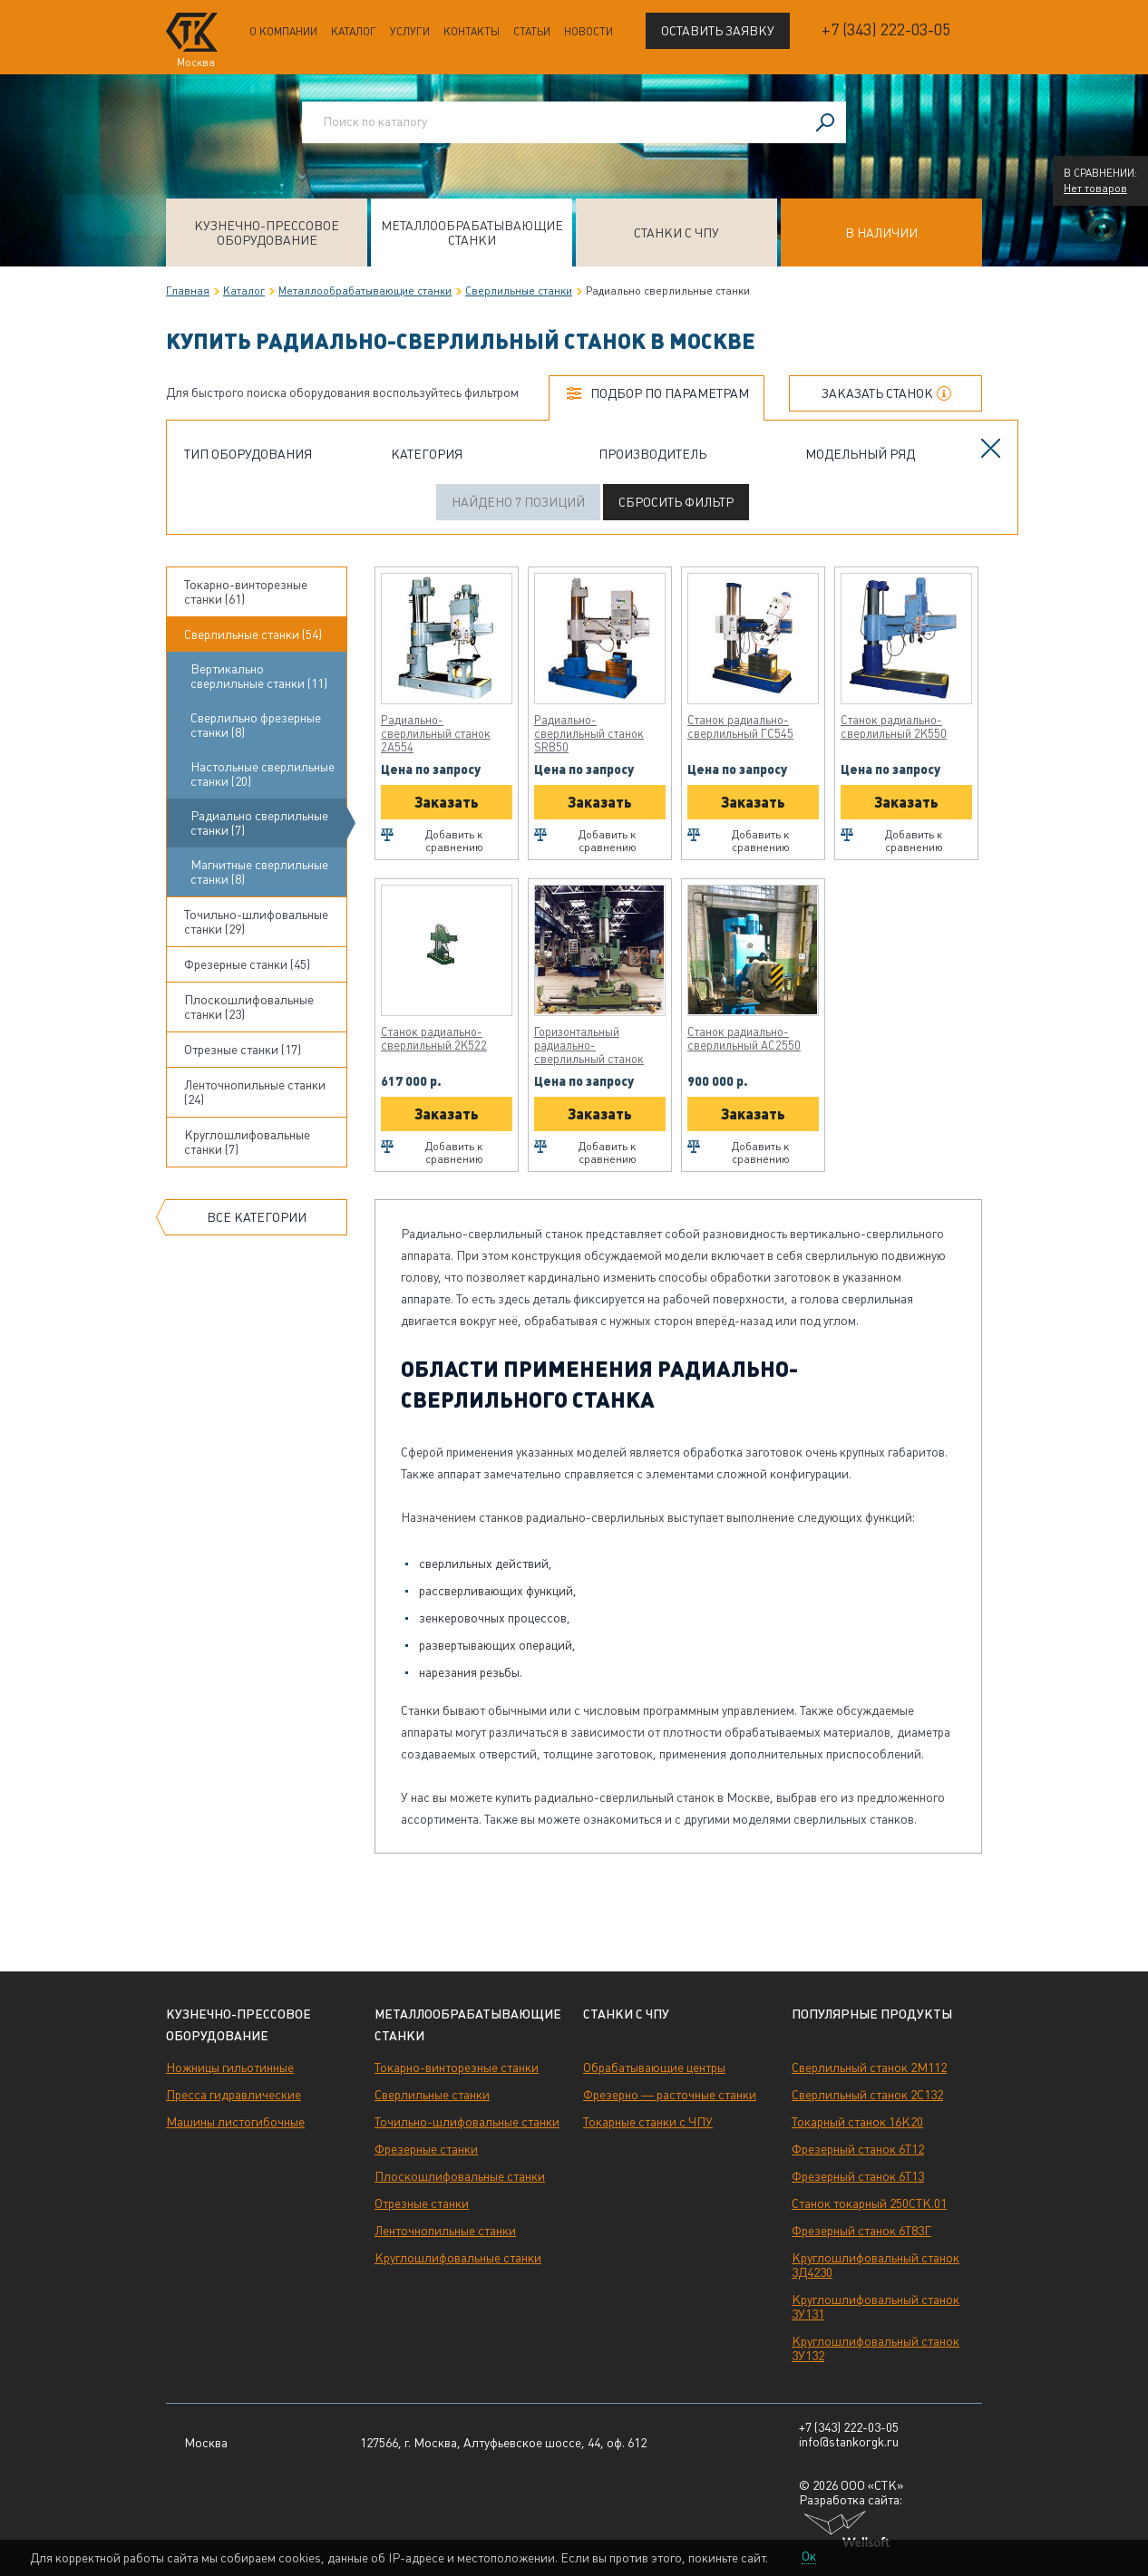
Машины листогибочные (235, 2122)
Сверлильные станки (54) (253, 634)
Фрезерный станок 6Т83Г (861, 2230)
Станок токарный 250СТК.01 (869, 2203)
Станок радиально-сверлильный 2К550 (894, 727)
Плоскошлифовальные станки (460, 2176)
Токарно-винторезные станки (457, 2067)
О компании (283, 31)
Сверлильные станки (518, 291)
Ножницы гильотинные (230, 2067)
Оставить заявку (717, 31)
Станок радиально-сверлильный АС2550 (744, 1038)
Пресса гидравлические (233, 2094)
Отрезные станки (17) (242, 1049)
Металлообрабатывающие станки (472, 232)
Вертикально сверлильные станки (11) (258, 676)
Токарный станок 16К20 (857, 2122)
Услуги (410, 31)
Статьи (531, 31)
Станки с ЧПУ (676, 233)
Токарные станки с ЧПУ (648, 2122)
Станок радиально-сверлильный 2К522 (434, 1038)
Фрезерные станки (426, 2149)
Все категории (256, 1217)
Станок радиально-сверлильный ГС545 (740, 727)
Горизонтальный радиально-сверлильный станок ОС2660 (589, 1045)
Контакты (471, 31)
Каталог (353, 31)
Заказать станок (877, 393)
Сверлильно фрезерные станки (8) (255, 725)
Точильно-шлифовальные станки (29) (256, 921)
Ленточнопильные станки (445, 2230)
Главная (187, 291)
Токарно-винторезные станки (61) (245, 591)
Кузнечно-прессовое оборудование (266, 232)
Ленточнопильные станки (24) (255, 1092)
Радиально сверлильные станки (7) (259, 823)
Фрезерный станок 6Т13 (858, 2176)
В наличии (881, 233)
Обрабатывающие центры (654, 2067)
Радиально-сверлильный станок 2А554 (436, 733)
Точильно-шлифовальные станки (467, 2122)
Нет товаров (1095, 188)
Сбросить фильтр (676, 502)
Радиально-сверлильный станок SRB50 (589, 733)
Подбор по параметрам (669, 393)
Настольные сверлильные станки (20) (262, 774)
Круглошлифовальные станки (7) (247, 1142)
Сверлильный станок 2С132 (867, 2094)
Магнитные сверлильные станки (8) (259, 871)
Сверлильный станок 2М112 (869, 2067)
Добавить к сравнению (454, 841)
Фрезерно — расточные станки (669, 2094)
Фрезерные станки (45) (247, 964)
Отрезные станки (422, 2203)
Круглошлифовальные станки (458, 2258)
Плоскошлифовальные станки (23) (249, 1007)
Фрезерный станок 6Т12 (858, 2149)
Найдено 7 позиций (518, 502)
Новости (588, 31)
